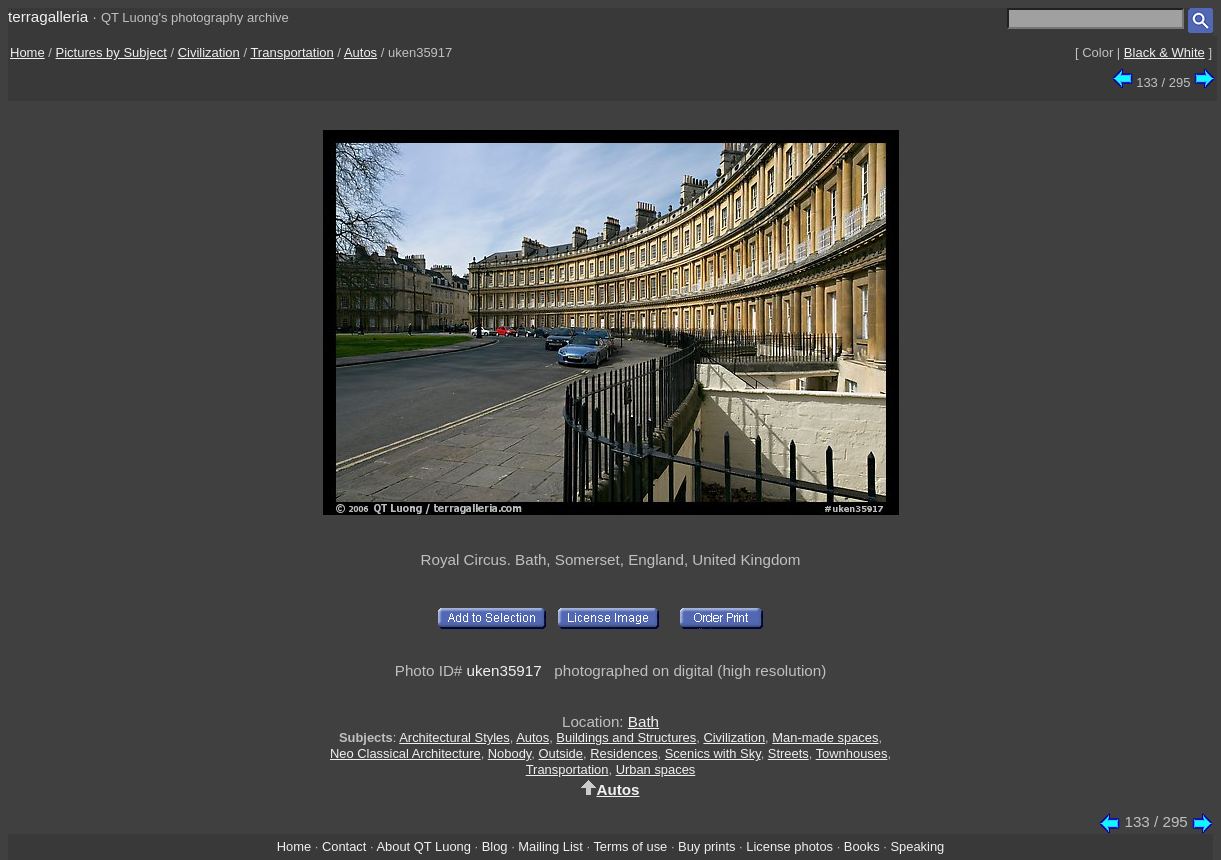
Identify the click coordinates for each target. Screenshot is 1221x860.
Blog (495, 846)
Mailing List (550, 846)
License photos (789, 846)
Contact (344, 846)
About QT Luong (423, 846)
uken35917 (504, 670)
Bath (643, 721)
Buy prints (706, 846)
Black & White (1164, 52)
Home (27, 52)
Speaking (917, 846)
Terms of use (630, 846)
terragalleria (48, 16)
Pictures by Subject (111, 52)
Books (862, 846)
